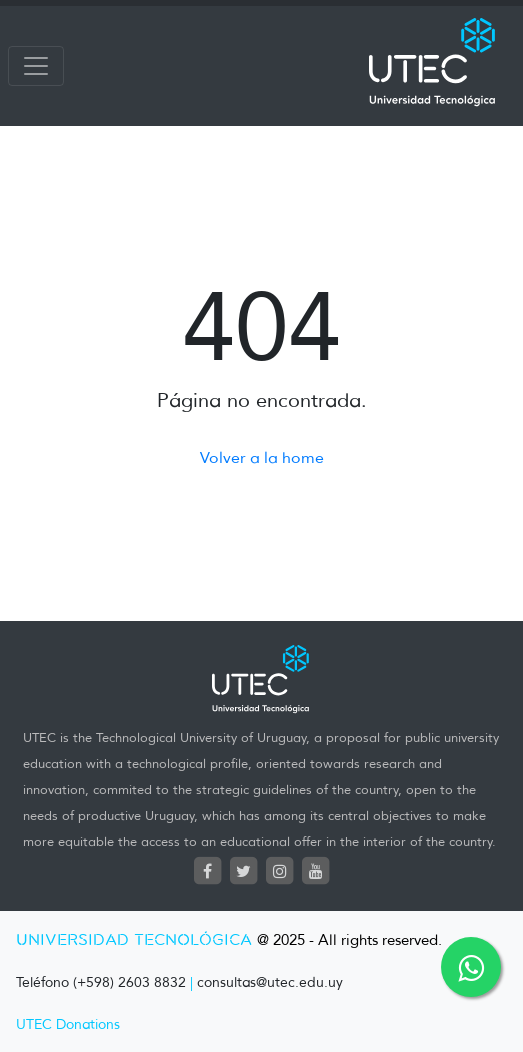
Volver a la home (262, 457)
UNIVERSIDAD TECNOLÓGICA (134, 940)
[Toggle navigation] (36, 66)
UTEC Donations (68, 1024)
